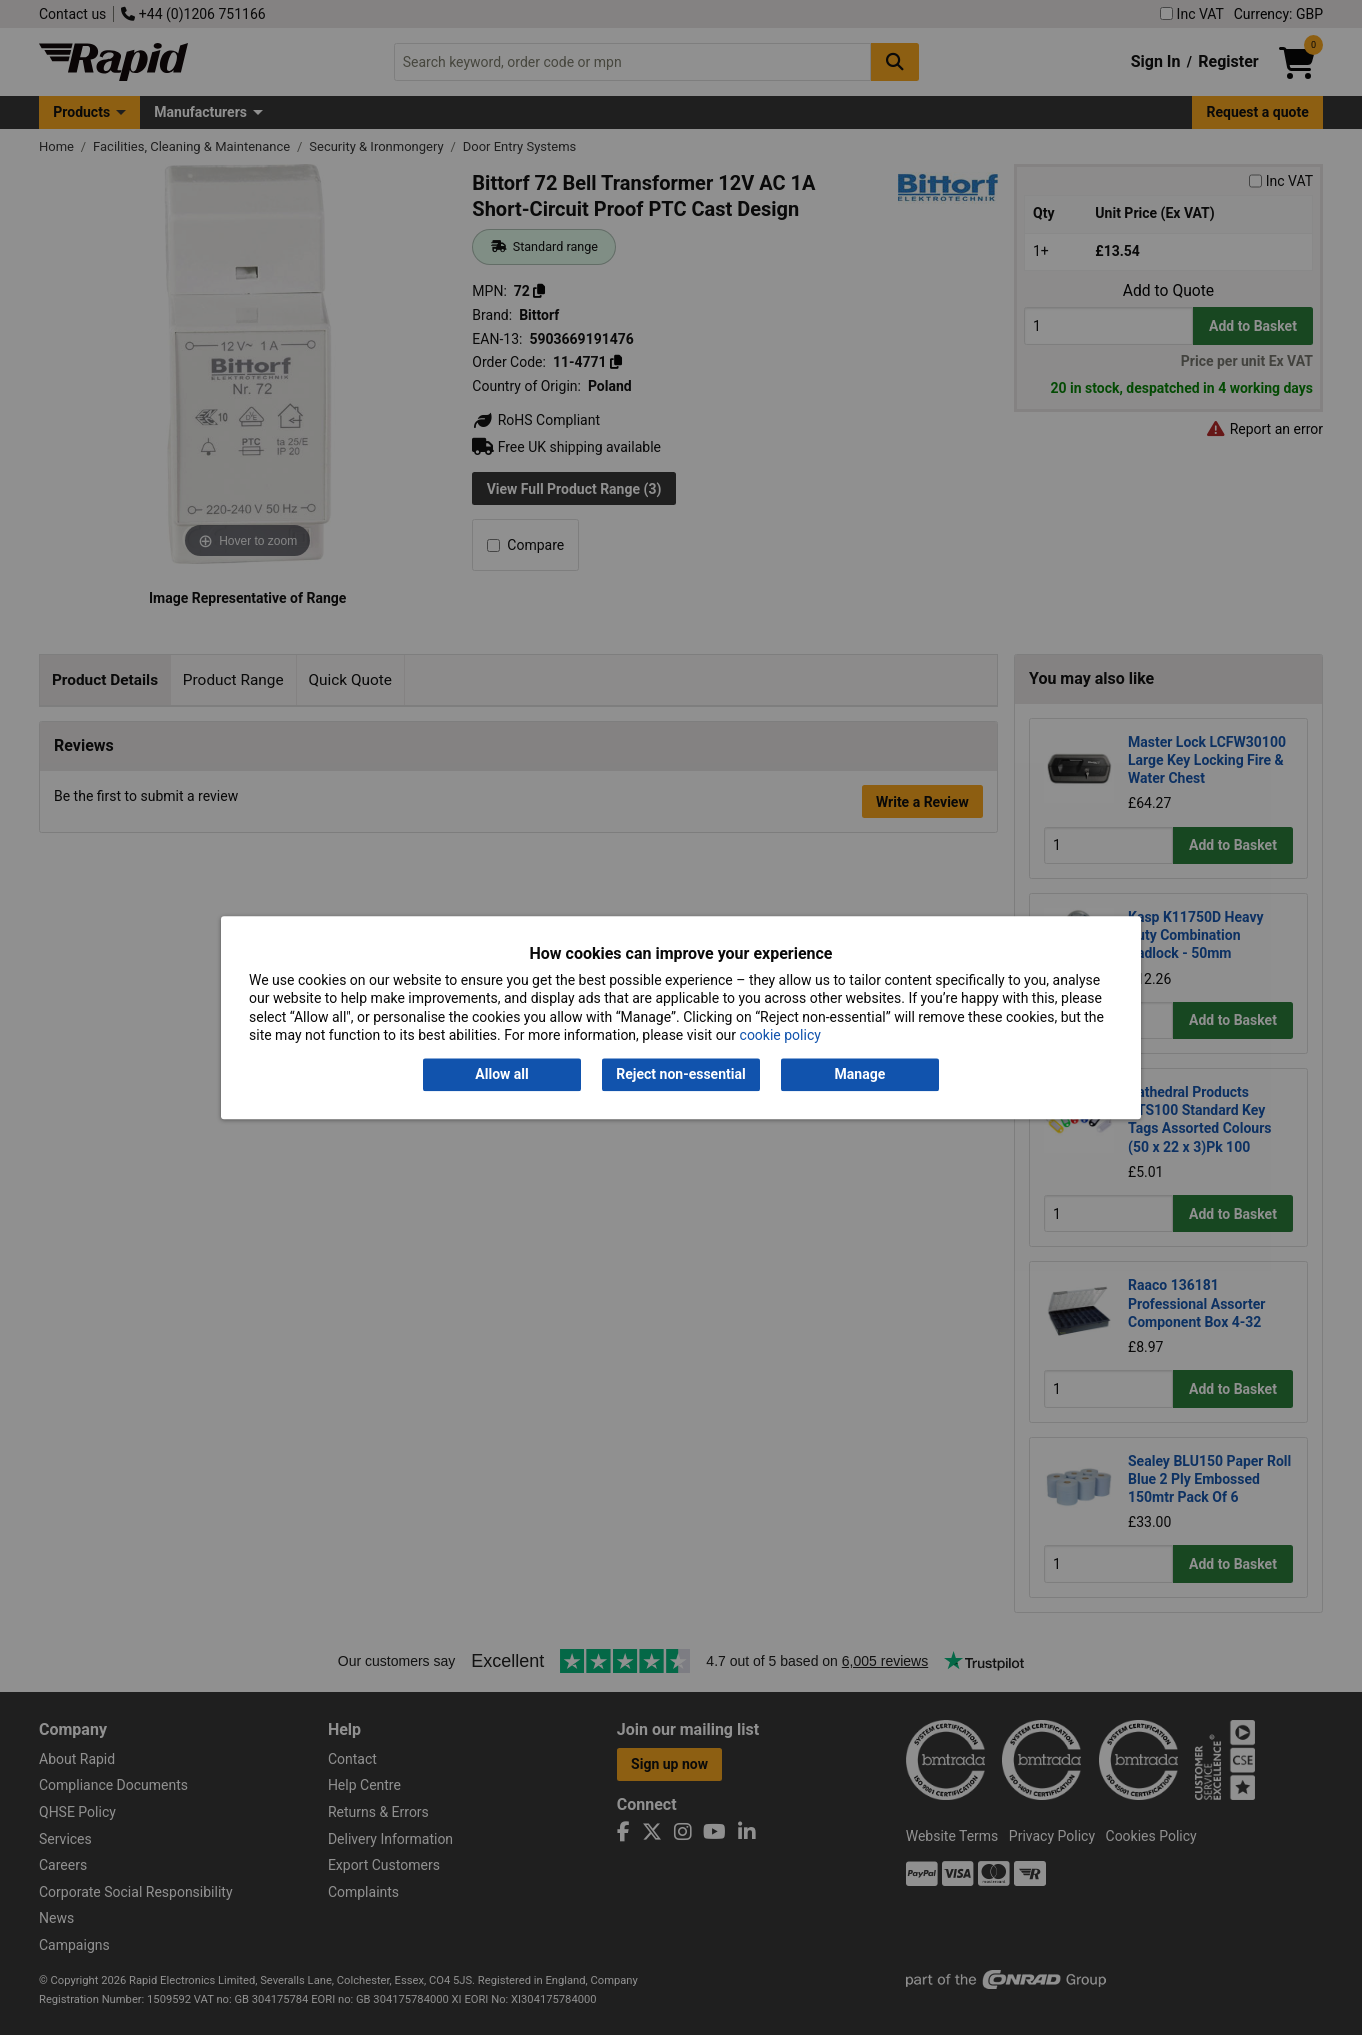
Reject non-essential (680, 1075)
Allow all (501, 1075)
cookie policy (780, 1035)
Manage (860, 1075)
